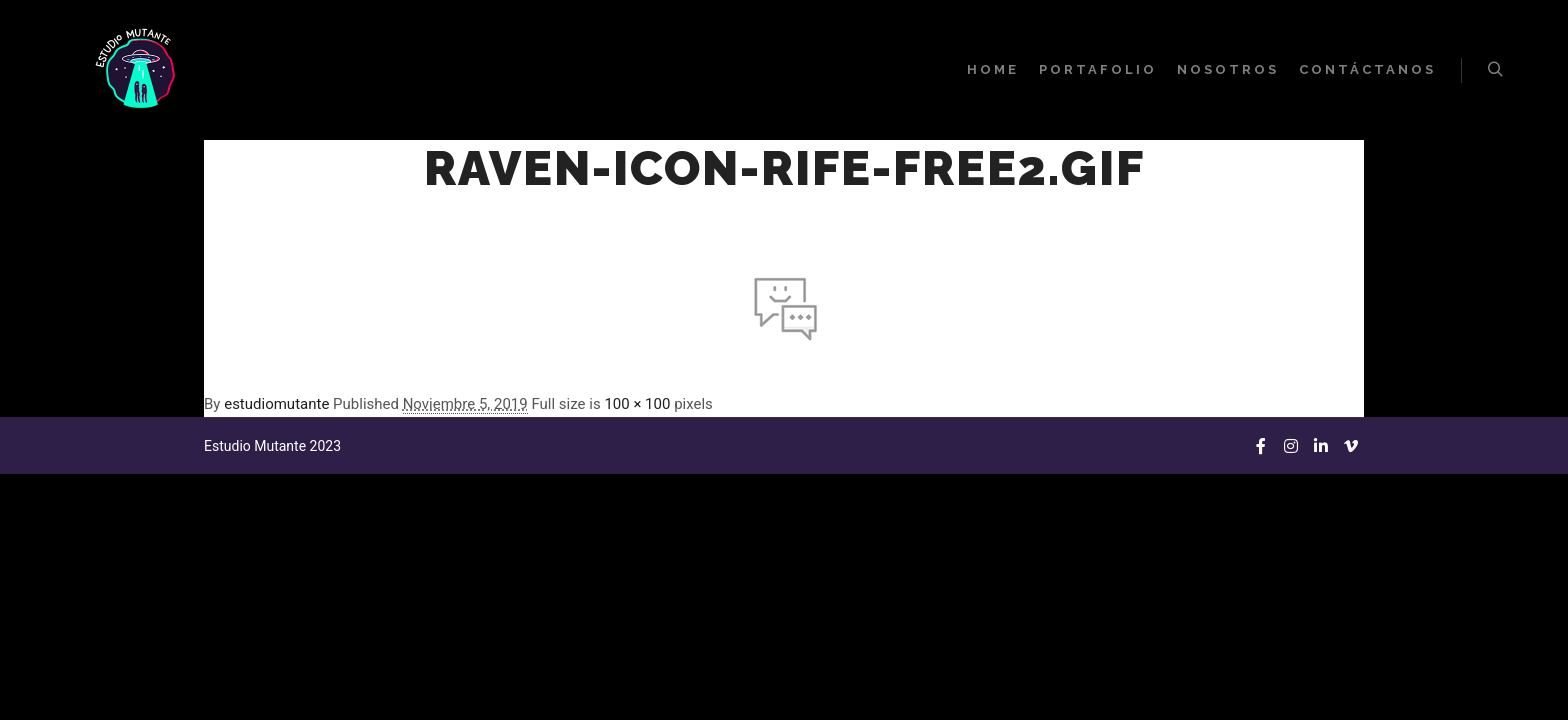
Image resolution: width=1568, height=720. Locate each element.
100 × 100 (637, 404)
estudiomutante (276, 404)
